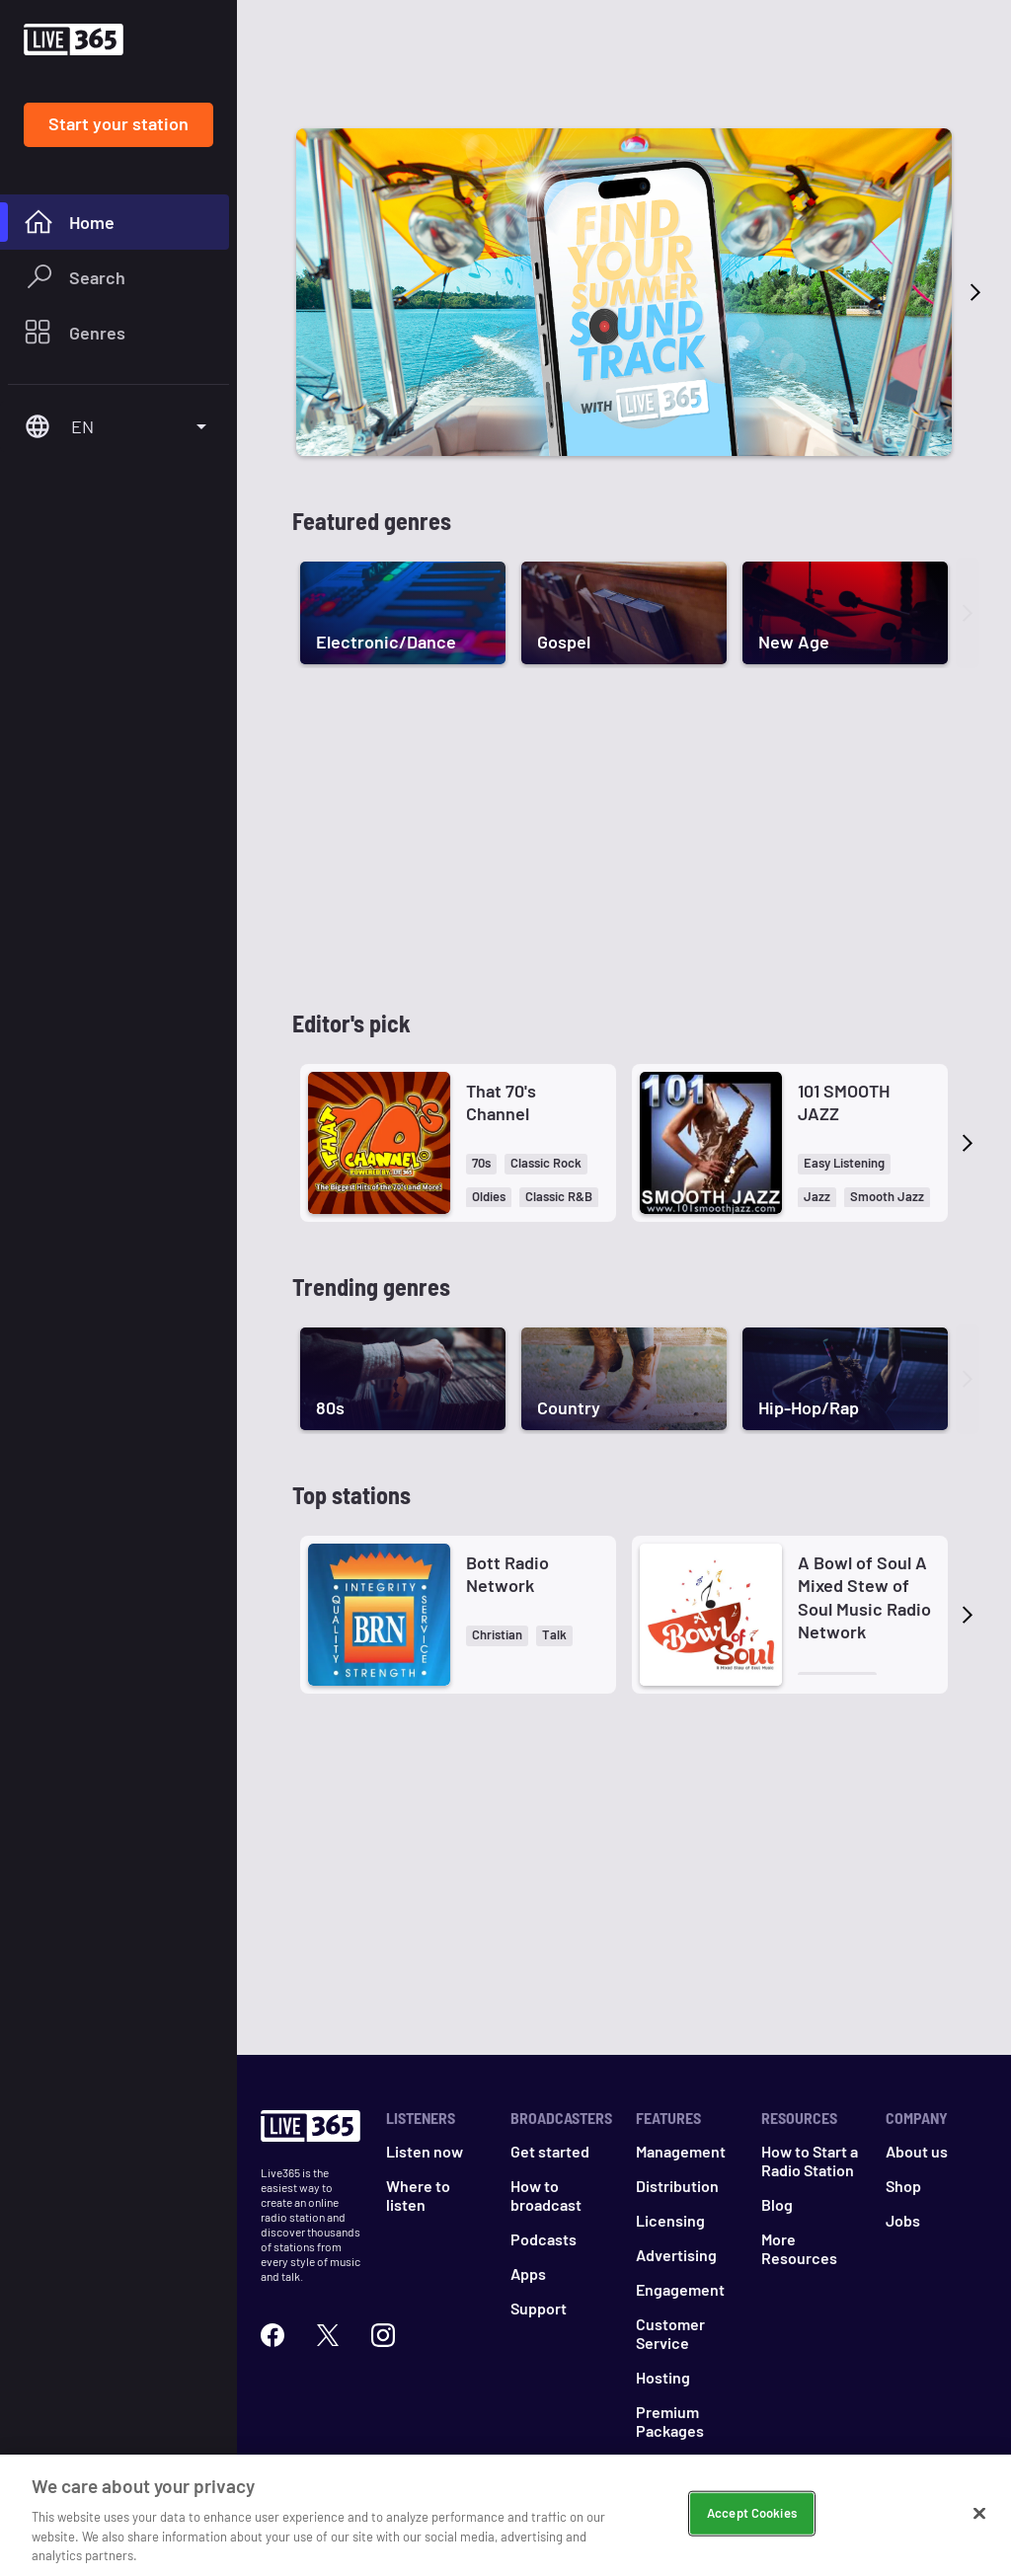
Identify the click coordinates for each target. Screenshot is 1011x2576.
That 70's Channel (501, 1102)
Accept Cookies (752, 2513)
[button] (481, 1164)
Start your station (118, 123)
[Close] (979, 2514)
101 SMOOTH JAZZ (844, 1102)
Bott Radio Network (507, 1574)
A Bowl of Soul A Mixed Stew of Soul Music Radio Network (864, 1597)
